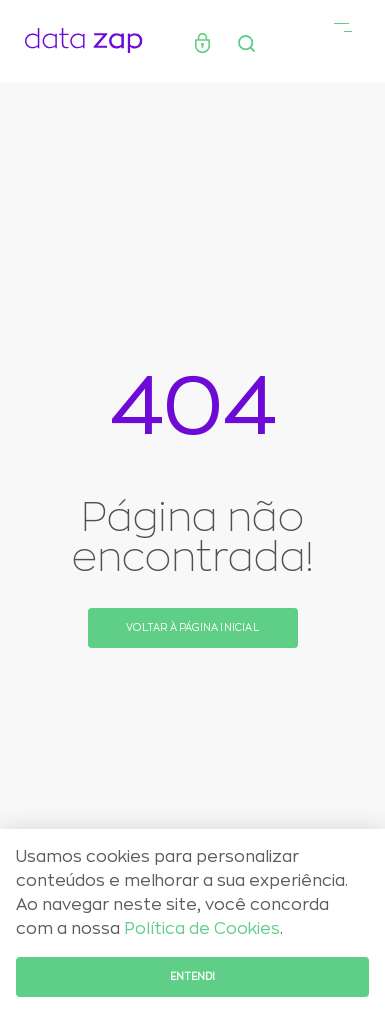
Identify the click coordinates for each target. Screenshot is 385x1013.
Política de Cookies (202, 929)
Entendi (192, 977)
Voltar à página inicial (192, 628)
